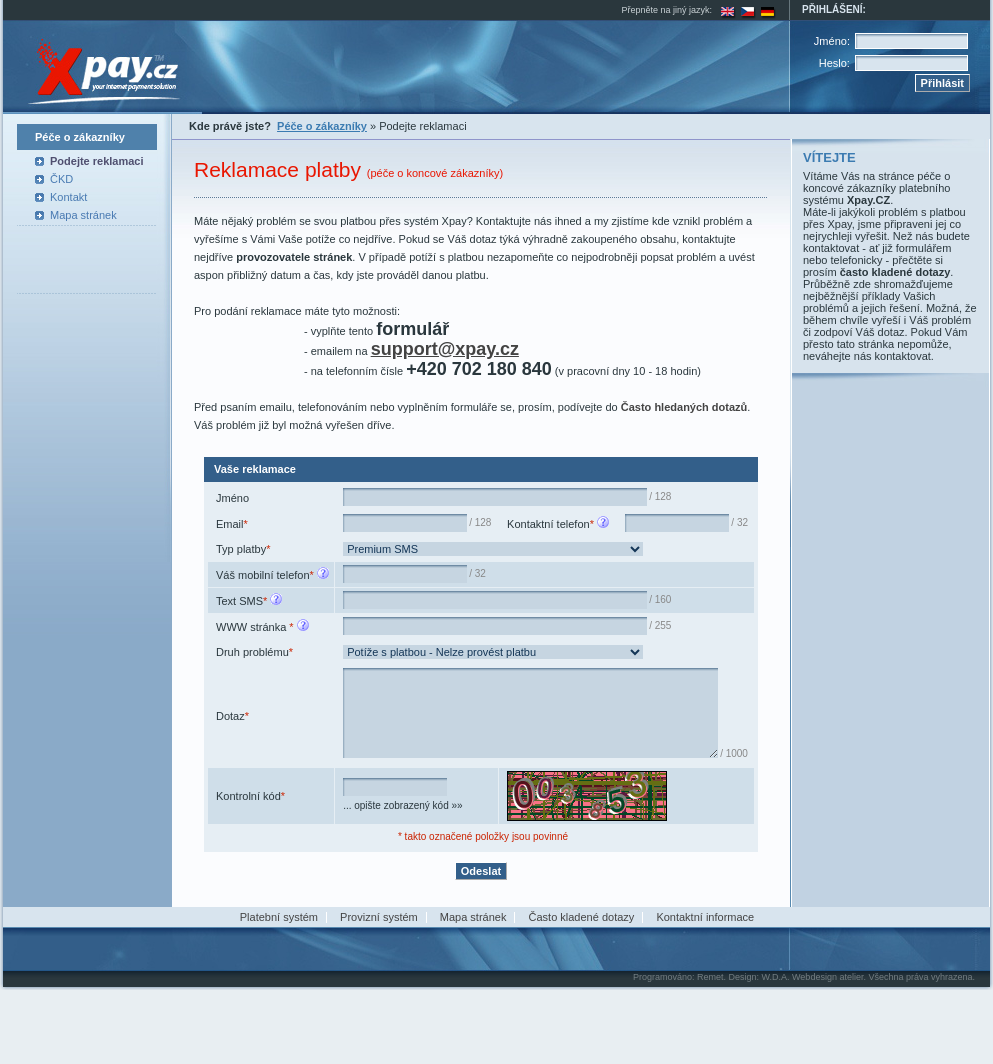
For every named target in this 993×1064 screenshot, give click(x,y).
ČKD (61, 179)
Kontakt (68, 197)
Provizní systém (379, 981)
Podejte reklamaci (97, 161)
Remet (710, 1041)
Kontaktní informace (705, 981)
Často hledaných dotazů (684, 407)
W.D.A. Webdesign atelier (813, 1041)
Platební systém (279, 981)
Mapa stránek (83, 215)
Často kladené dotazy (582, 981)
